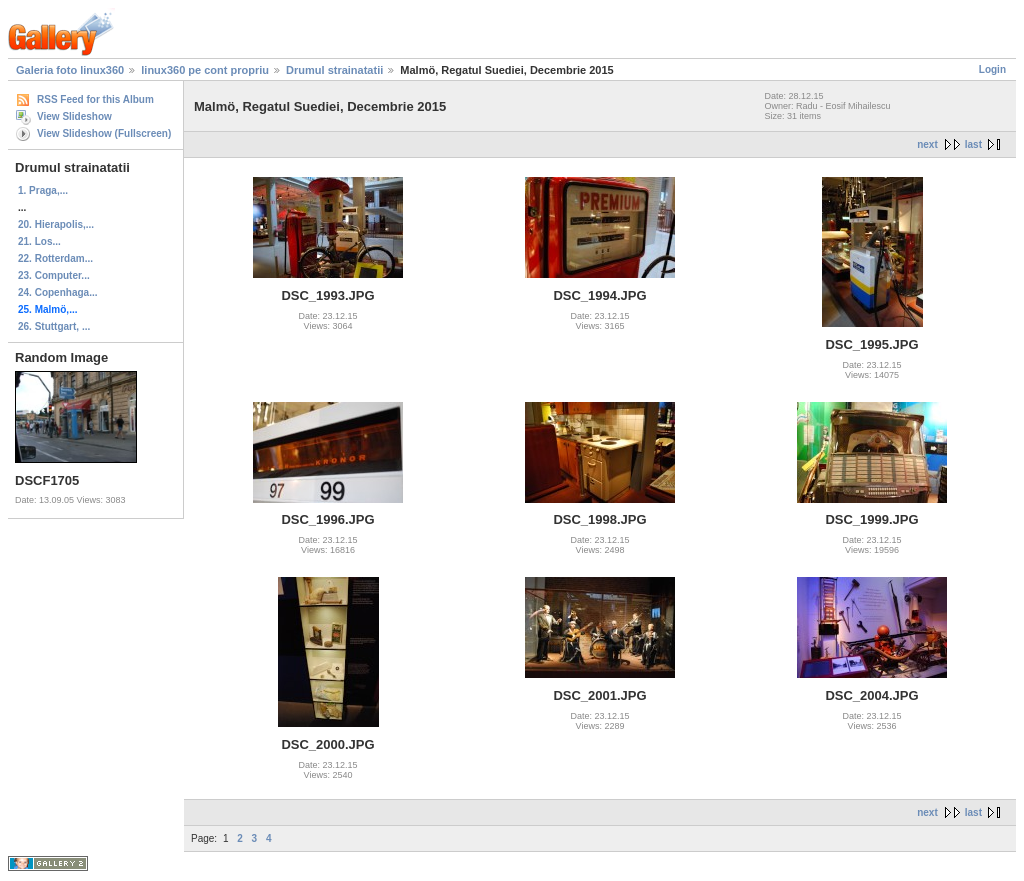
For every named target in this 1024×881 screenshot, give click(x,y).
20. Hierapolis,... (56, 224)
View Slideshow (74, 116)
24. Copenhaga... (57, 292)
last (973, 144)
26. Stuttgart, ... (54, 326)
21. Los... (39, 241)
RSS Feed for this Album (95, 99)
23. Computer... (54, 275)
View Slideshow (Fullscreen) (104, 133)
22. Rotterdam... (55, 258)
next (927, 144)
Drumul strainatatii (334, 70)
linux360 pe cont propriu (205, 70)
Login (992, 69)
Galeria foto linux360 (70, 70)
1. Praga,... (43, 190)
